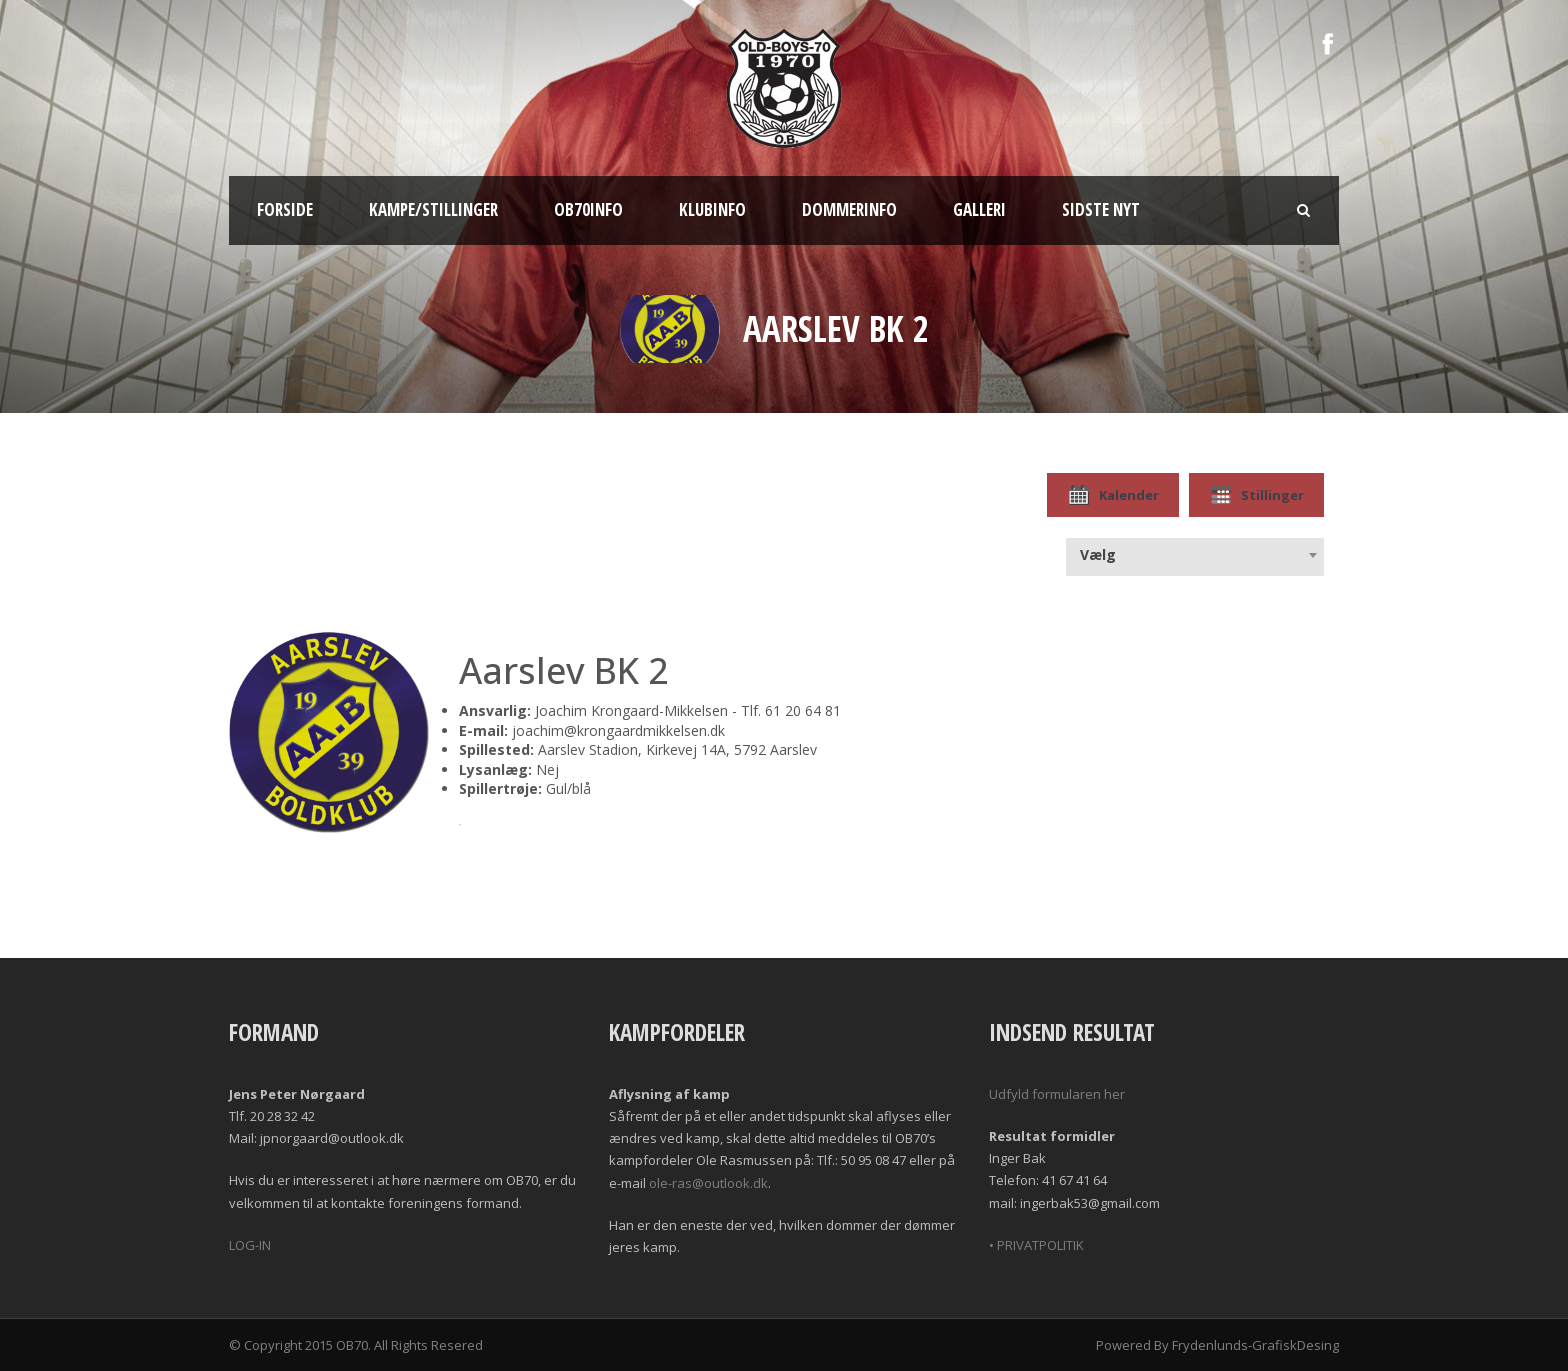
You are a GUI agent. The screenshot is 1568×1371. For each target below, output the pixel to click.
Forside (285, 209)
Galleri (979, 209)
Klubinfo (712, 209)
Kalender (1113, 495)
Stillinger (1256, 495)
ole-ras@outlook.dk (708, 1183)
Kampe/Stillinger (433, 209)
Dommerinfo (849, 209)
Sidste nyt (1101, 209)
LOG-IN (250, 1245)
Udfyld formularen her (1057, 1094)
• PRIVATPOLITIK (1036, 1245)
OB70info (588, 209)
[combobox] (1195, 555)
